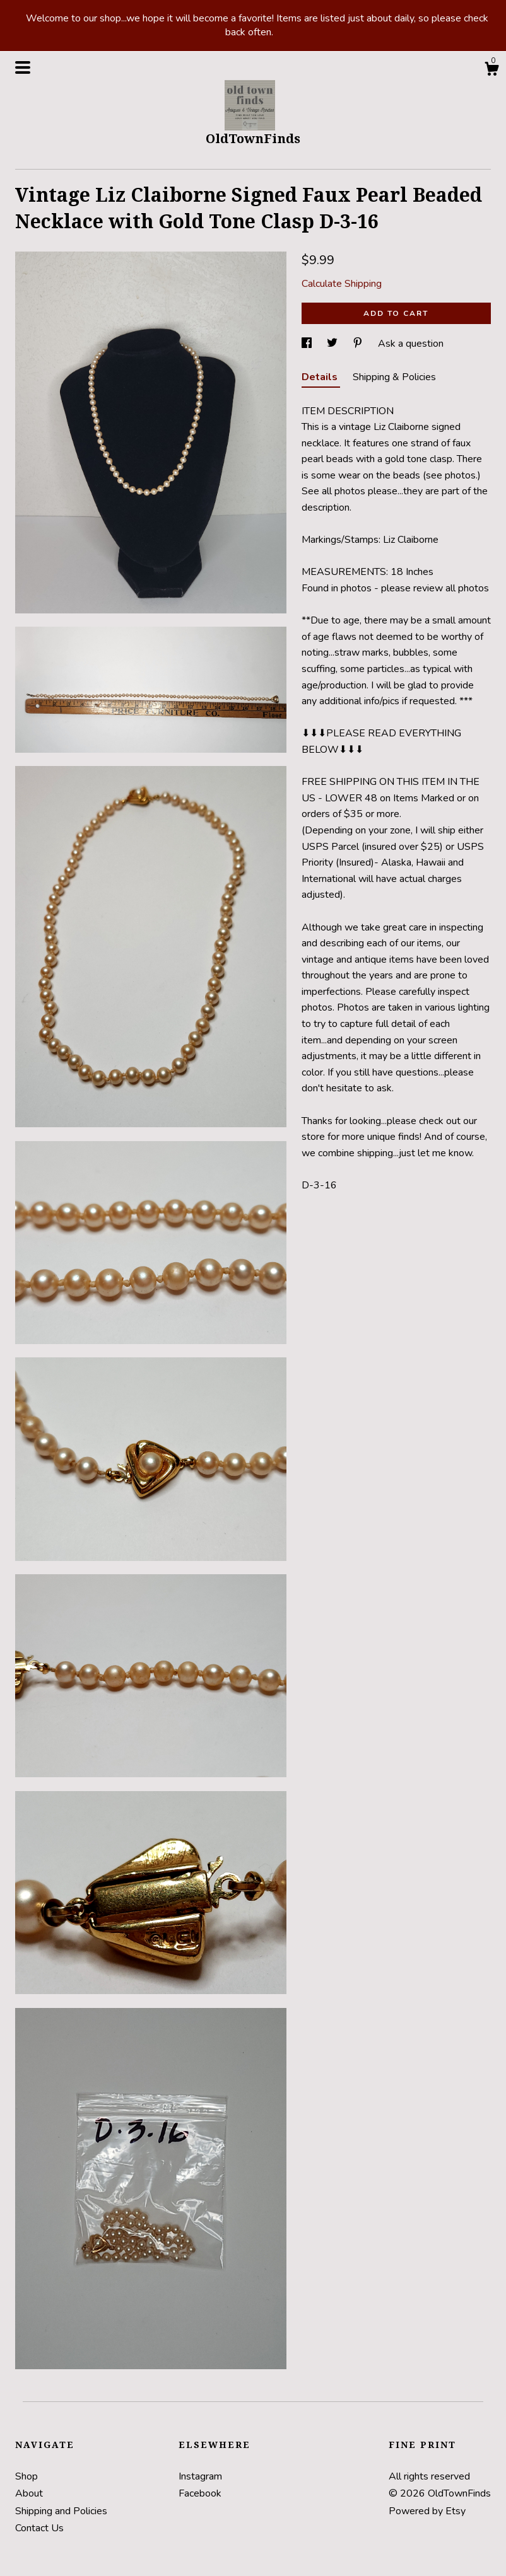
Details (321, 377)
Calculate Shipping (342, 284)
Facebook (200, 2493)
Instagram (200, 2476)
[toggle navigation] (22, 67)
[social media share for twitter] (333, 344)
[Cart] (491, 71)
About (29, 2493)
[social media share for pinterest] (359, 344)
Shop (26, 2476)
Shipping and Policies (61, 2511)
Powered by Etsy (427, 2511)
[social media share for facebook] (308, 344)
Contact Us (39, 2528)
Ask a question (411, 344)
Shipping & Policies (394, 377)
